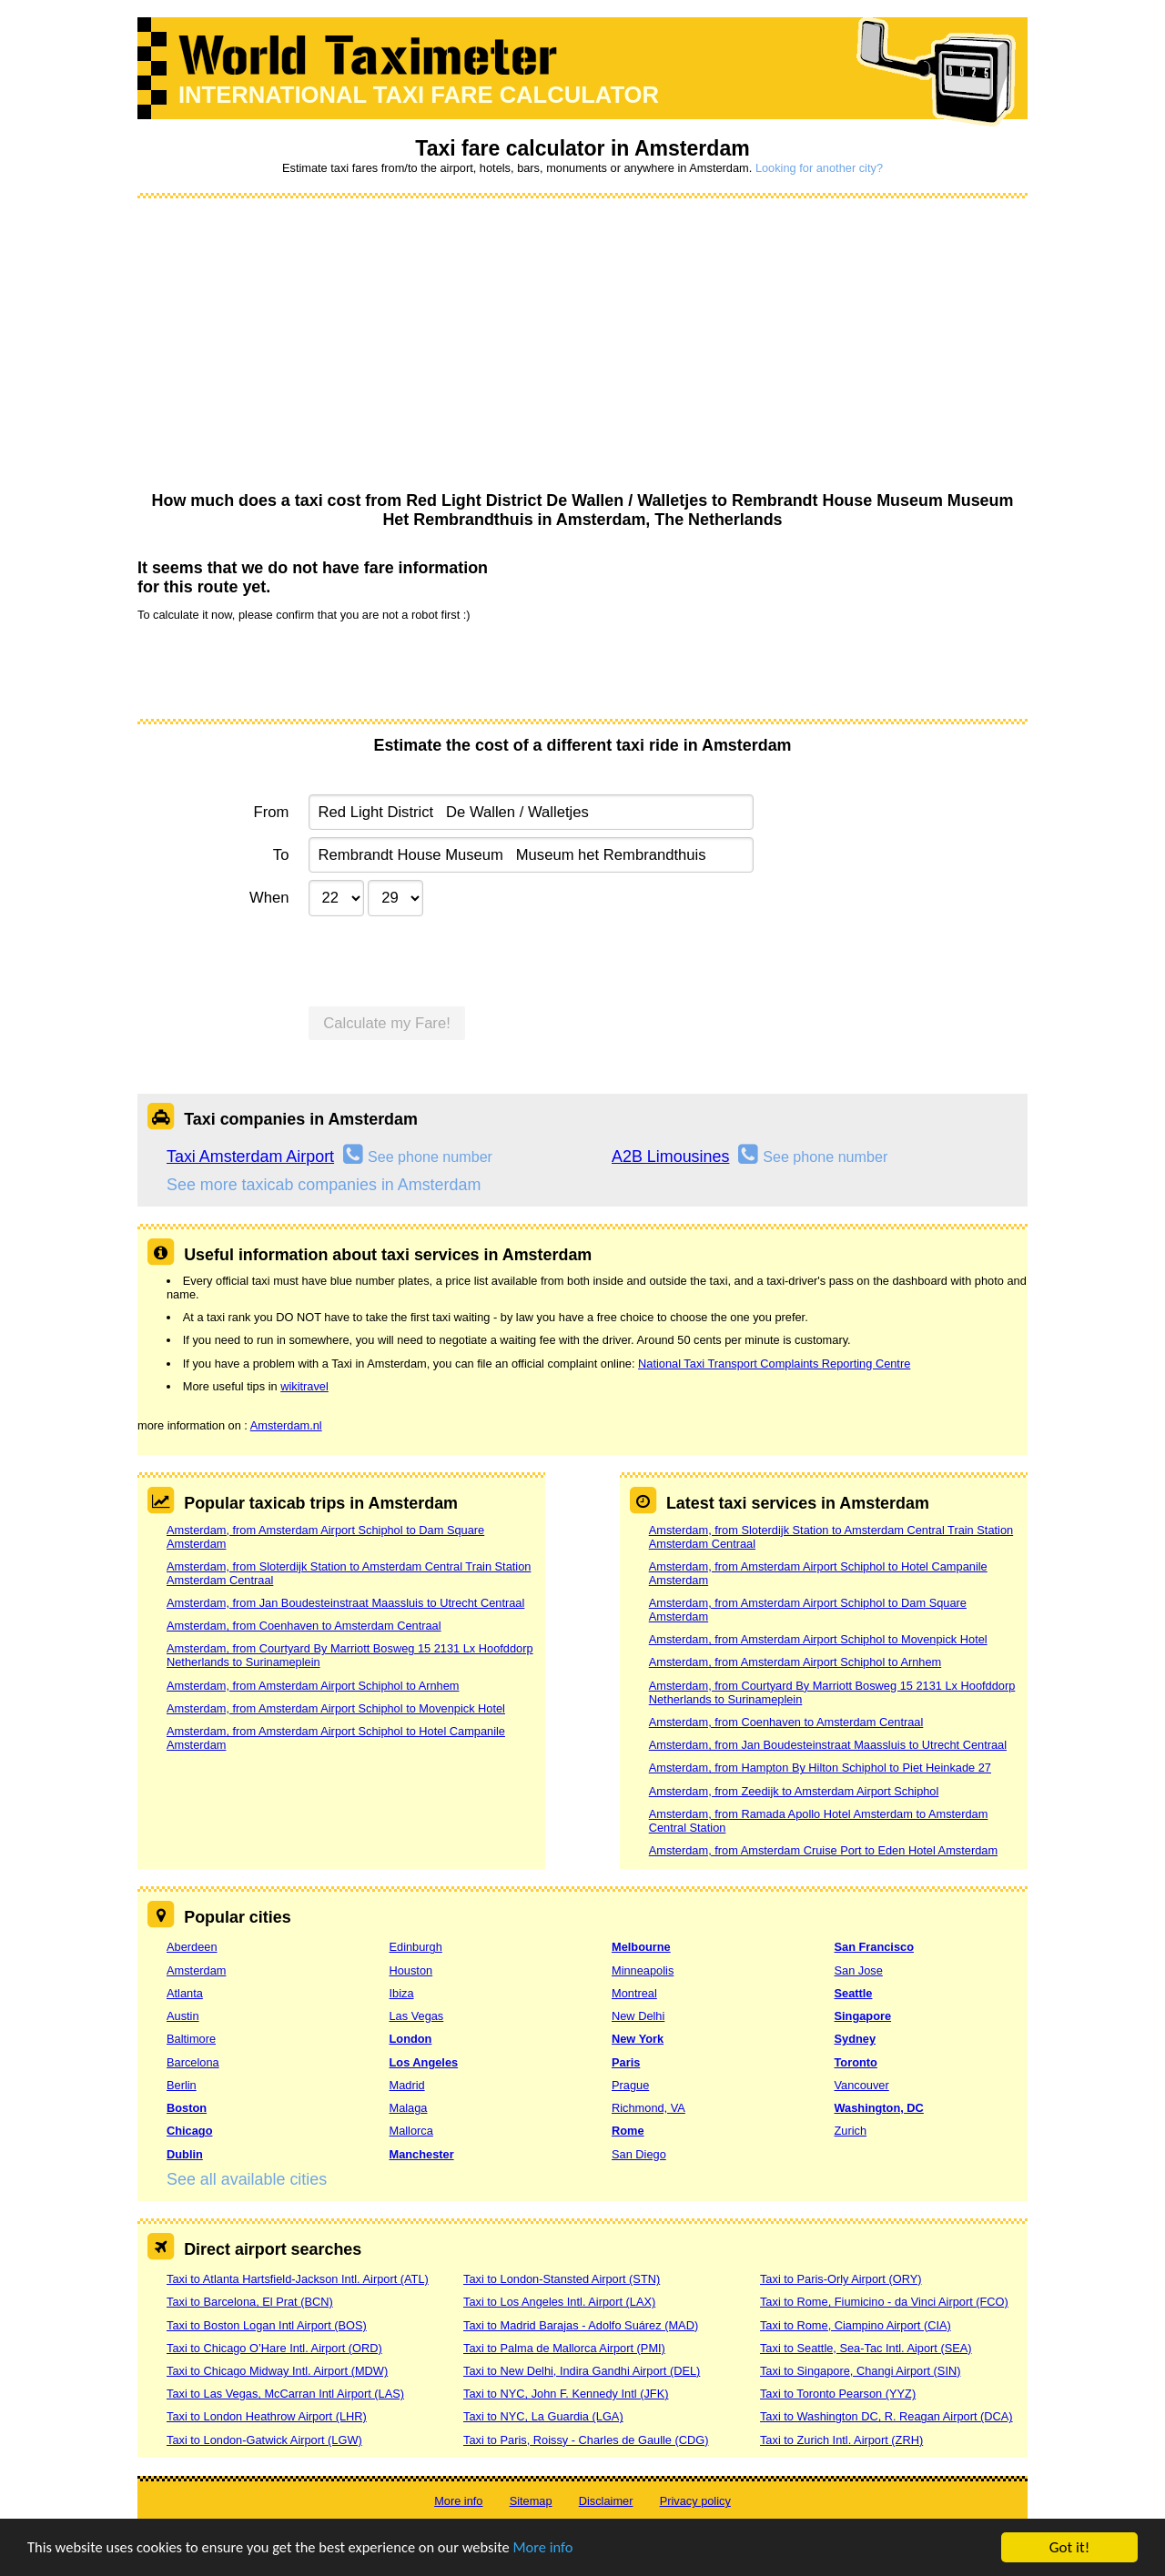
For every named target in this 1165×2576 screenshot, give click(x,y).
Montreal (634, 1993)
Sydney (855, 2039)
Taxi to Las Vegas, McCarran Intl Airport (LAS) (285, 2393)
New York (638, 2039)
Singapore (863, 2016)
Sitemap (531, 2501)
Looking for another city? (819, 168)
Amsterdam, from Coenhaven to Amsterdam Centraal (304, 1625)
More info (560, 2549)
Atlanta (185, 1993)
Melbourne (641, 1947)
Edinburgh (416, 1947)
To (281, 855)
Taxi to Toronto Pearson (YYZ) (838, 2393)
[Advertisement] (582, 345)
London (411, 2039)
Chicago (189, 2130)
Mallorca (411, 2130)
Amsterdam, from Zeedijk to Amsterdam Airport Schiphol (794, 1791)
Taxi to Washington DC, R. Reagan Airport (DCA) (886, 2416)
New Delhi (638, 2016)
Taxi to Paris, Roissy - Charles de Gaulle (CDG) (586, 2440)
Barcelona (193, 2062)
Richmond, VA (648, 2108)
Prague (630, 2085)
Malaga (409, 2108)
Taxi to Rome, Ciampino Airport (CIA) (855, 2325)
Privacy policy (695, 2501)
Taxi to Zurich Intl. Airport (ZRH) (841, 2440)
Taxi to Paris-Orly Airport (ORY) (841, 2279)
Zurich (851, 2130)
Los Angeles (424, 2062)
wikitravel (304, 1386)
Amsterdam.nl (286, 1425)
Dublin (185, 2154)
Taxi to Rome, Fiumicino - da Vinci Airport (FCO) (884, 2301)
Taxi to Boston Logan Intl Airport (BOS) (267, 2325)
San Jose (859, 1970)
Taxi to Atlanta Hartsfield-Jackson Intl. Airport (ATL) (298, 2279)
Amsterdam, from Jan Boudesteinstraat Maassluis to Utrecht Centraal (345, 1603)
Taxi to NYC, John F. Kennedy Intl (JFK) (565, 2393)
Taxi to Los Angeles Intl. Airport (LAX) (559, 2301)
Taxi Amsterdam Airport (250, 1156)
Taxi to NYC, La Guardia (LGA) (543, 2416)
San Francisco (874, 1947)
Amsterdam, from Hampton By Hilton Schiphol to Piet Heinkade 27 (820, 1767)
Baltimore (191, 2039)
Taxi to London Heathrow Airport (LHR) (267, 2416)
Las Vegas (417, 2016)
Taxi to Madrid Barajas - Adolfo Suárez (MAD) (580, 2325)
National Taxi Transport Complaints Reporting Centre (774, 1363)
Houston (411, 1970)
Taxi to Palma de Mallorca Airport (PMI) (564, 2348)
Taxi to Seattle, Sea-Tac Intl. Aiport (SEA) (866, 2348)
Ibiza (402, 1993)
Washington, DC (879, 2108)
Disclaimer (606, 2501)
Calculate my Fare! (387, 1023)
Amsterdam (196, 1970)
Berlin (182, 2085)
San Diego (639, 2154)
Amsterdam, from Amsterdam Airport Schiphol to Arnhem (313, 1685)
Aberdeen (192, 1947)
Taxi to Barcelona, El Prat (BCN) (250, 2301)
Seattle (854, 1993)
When (269, 897)
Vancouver (862, 2085)
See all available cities (247, 2179)
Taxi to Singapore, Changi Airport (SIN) (860, 2371)
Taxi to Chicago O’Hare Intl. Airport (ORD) (274, 2348)
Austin (183, 2016)
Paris (626, 2062)
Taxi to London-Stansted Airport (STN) (561, 2279)
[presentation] (275, 668)
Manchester (422, 2154)
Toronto (856, 2062)
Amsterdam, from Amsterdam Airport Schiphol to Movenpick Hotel (336, 1708)
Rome (628, 2130)
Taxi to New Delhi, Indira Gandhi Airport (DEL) (581, 2371)
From (271, 812)
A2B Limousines (670, 1156)
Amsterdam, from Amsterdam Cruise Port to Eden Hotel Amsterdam (823, 1850)
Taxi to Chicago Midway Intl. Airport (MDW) (277, 2371)
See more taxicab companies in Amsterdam (324, 1185)
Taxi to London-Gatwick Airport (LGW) (264, 2440)
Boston (187, 2108)
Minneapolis (643, 1970)
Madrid (407, 2085)
